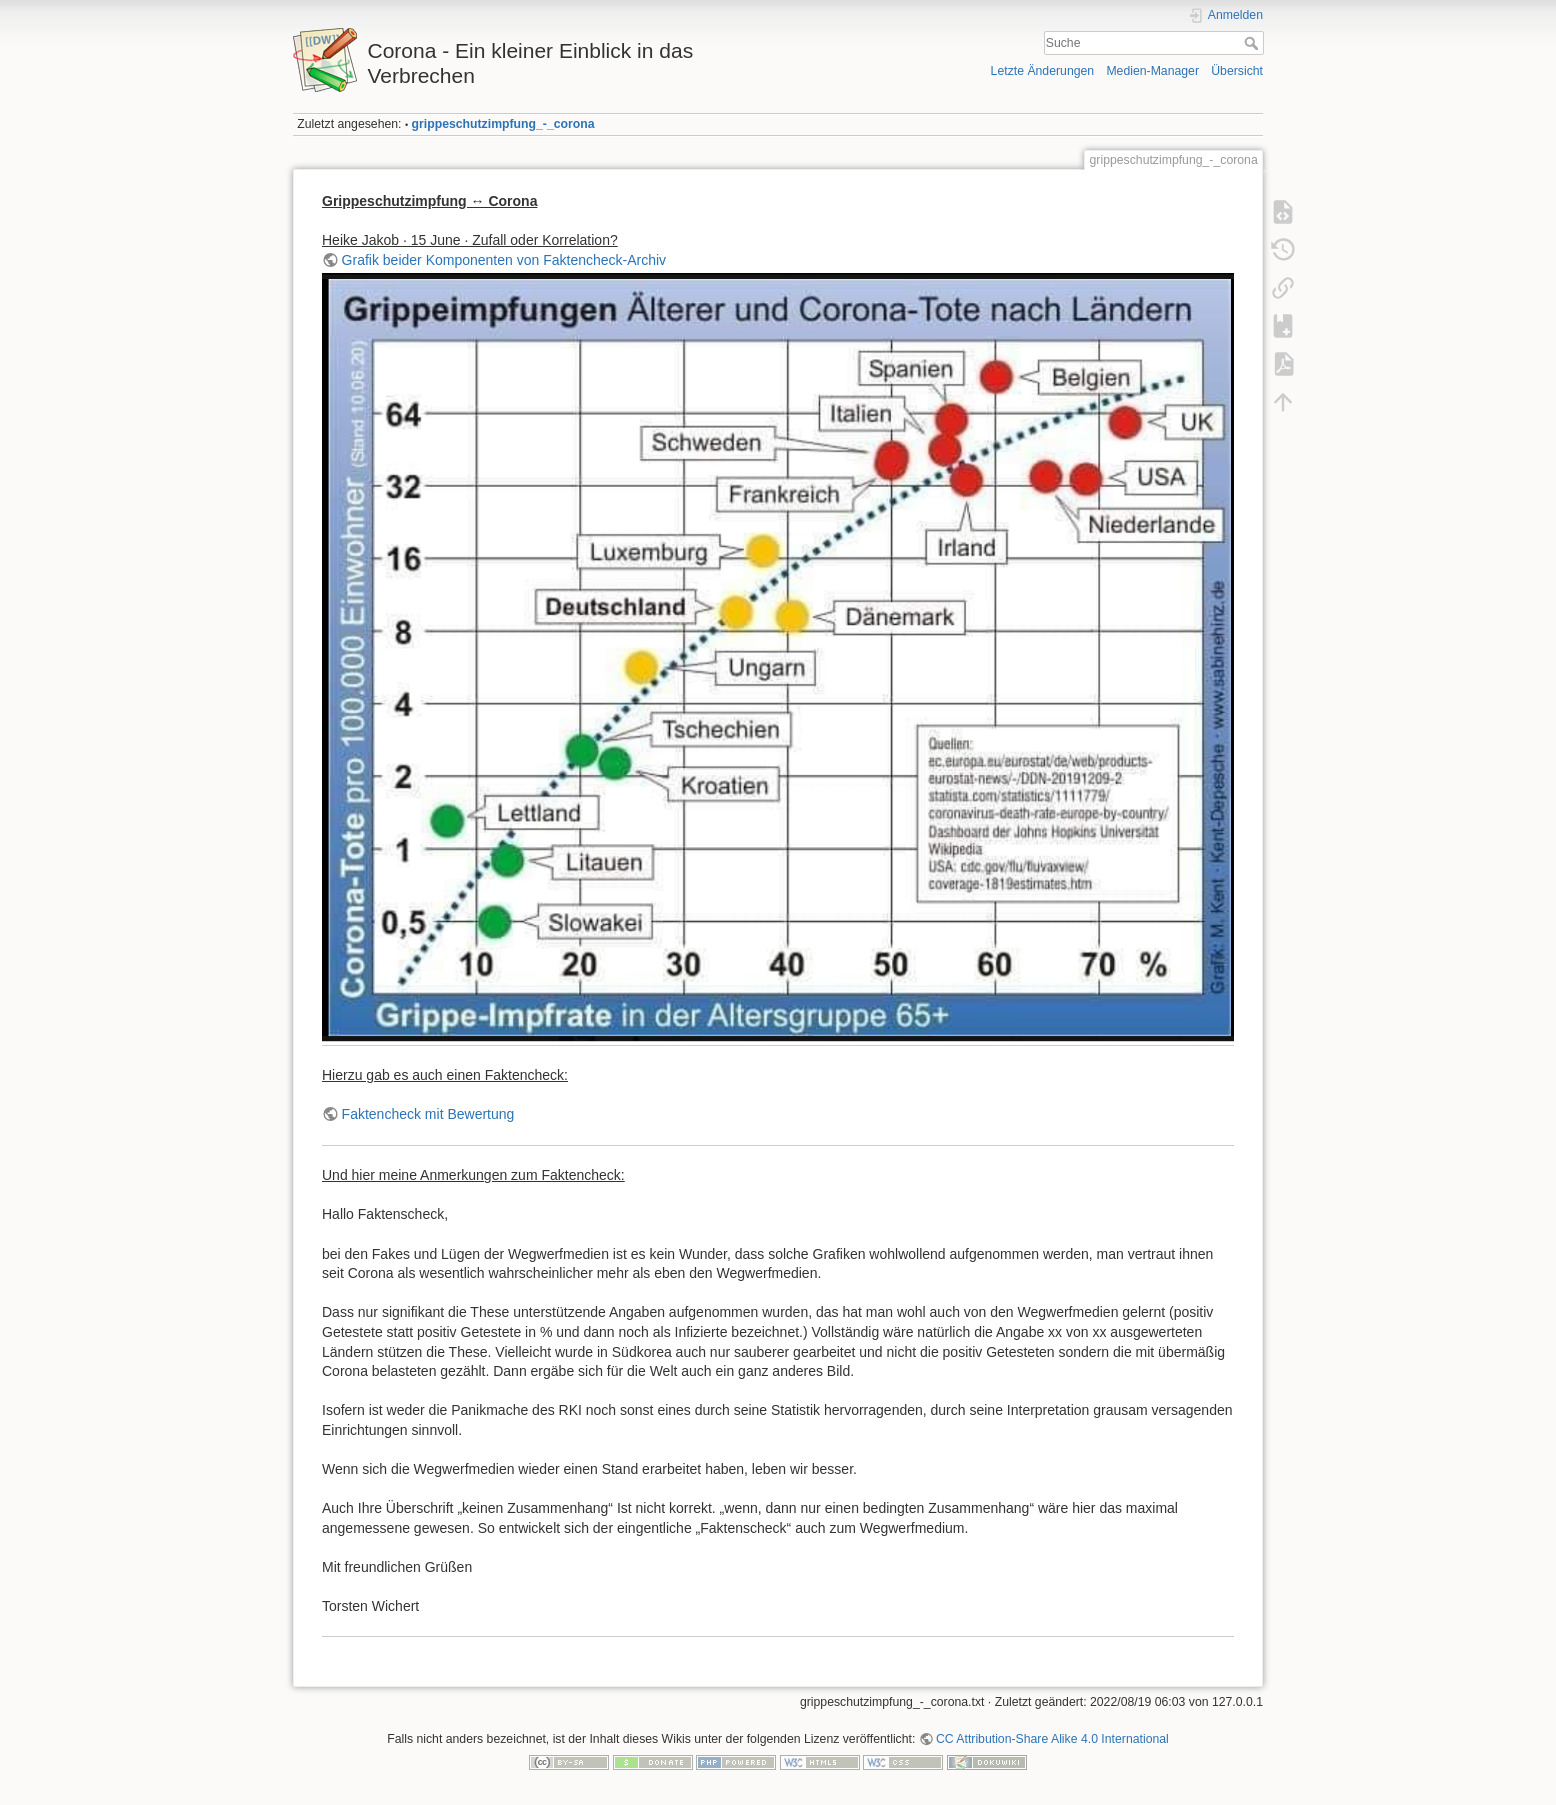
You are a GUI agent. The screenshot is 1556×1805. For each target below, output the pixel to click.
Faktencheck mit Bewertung (428, 1114)
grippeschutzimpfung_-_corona (503, 124)
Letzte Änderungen (1043, 71)
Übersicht (1237, 71)
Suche (1253, 43)
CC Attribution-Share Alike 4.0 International (1052, 1739)
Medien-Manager (1152, 71)
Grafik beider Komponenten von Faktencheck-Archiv (504, 260)
